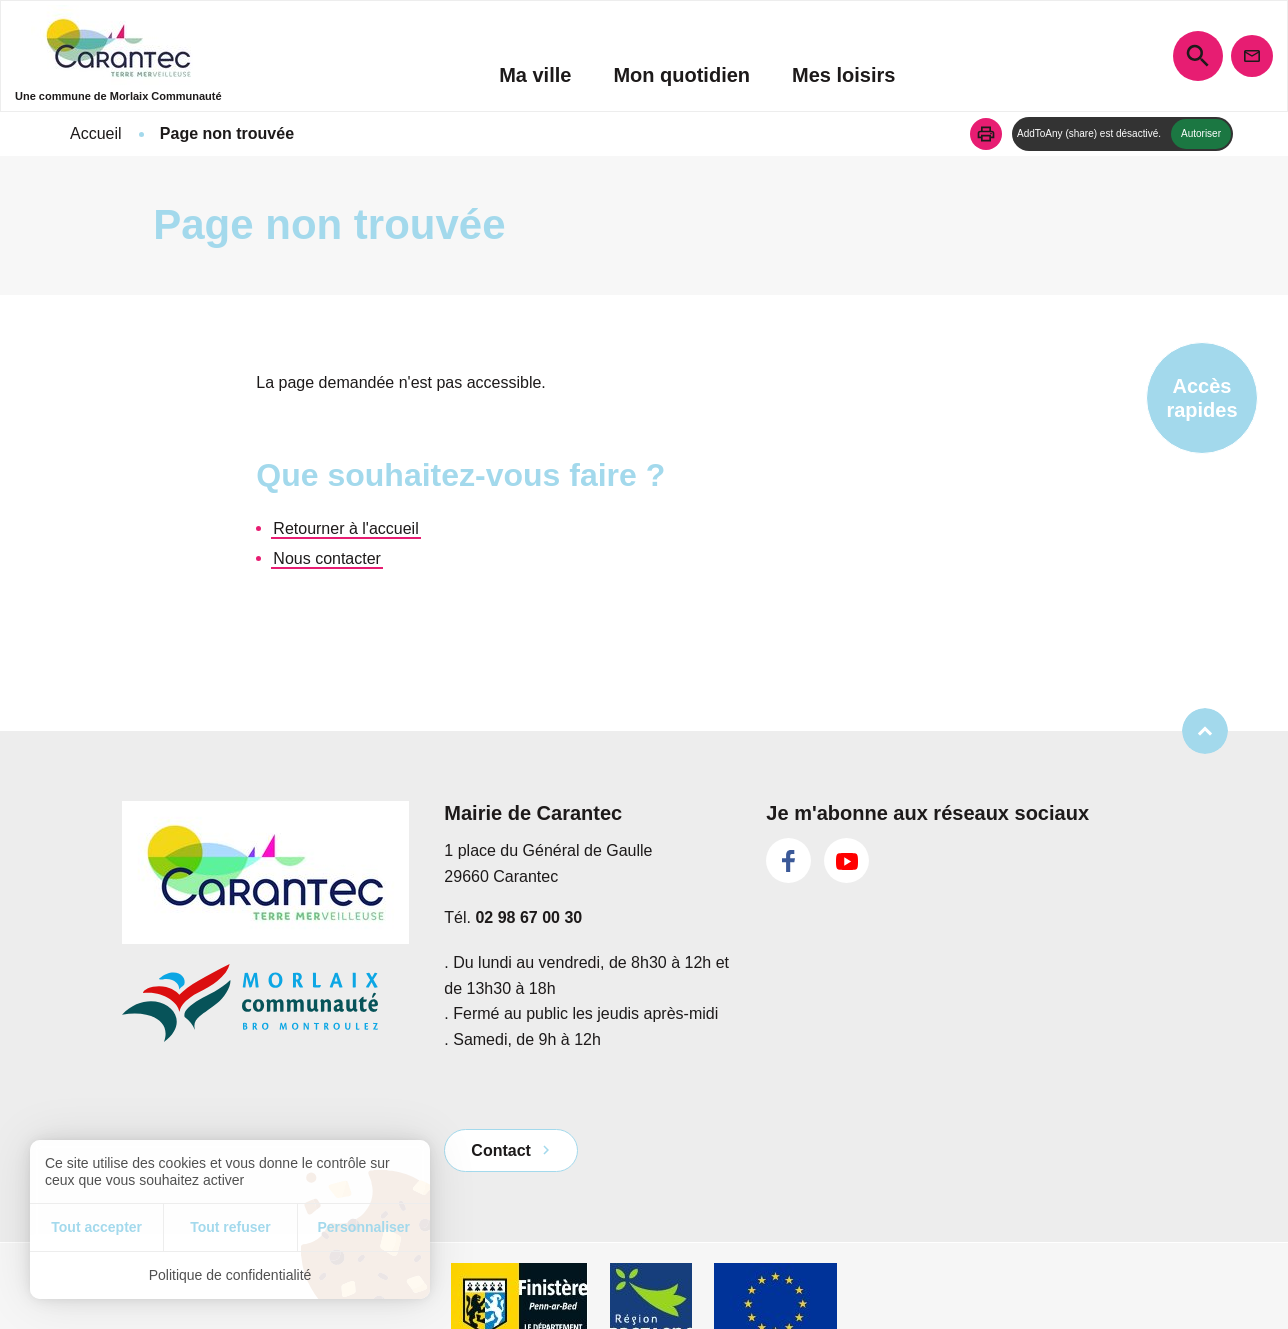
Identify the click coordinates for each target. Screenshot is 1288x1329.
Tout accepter (96, 1227)
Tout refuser (230, 1227)
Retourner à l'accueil (345, 528)
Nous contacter (327, 558)
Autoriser (1201, 133)
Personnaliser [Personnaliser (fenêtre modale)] (363, 1227)
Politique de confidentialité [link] (230, 1275)
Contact (501, 1150)
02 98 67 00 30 (528, 917)
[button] (986, 134)
